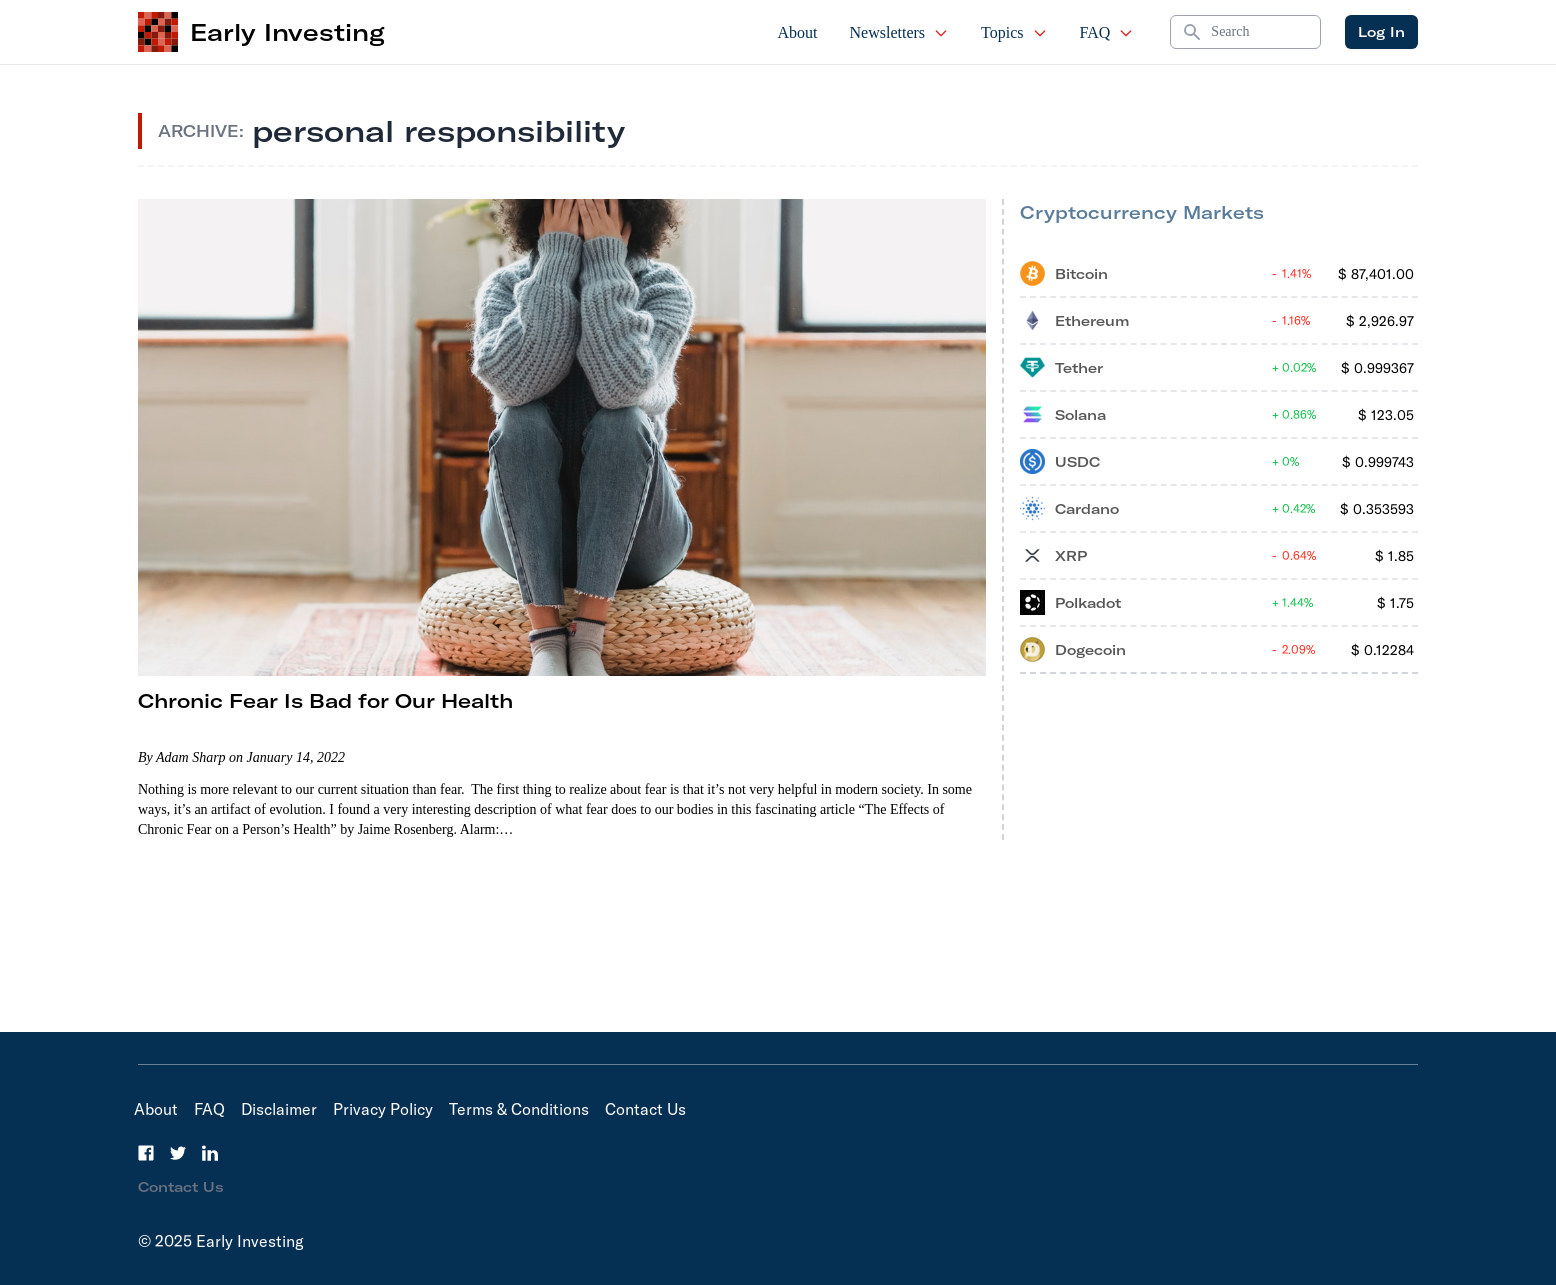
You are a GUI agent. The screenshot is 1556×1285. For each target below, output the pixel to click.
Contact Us (645, 1109)
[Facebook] (146, 1153)
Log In (1381, 32)
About (798, 32)
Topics (1014, 32)
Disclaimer (279, 1109)
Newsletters (900, 32)
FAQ (1107, 32)
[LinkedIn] (210, 1153)
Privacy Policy (383, 1109)
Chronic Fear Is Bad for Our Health (325, 700)
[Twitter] (178, 1153)
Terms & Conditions (519, 1109)
